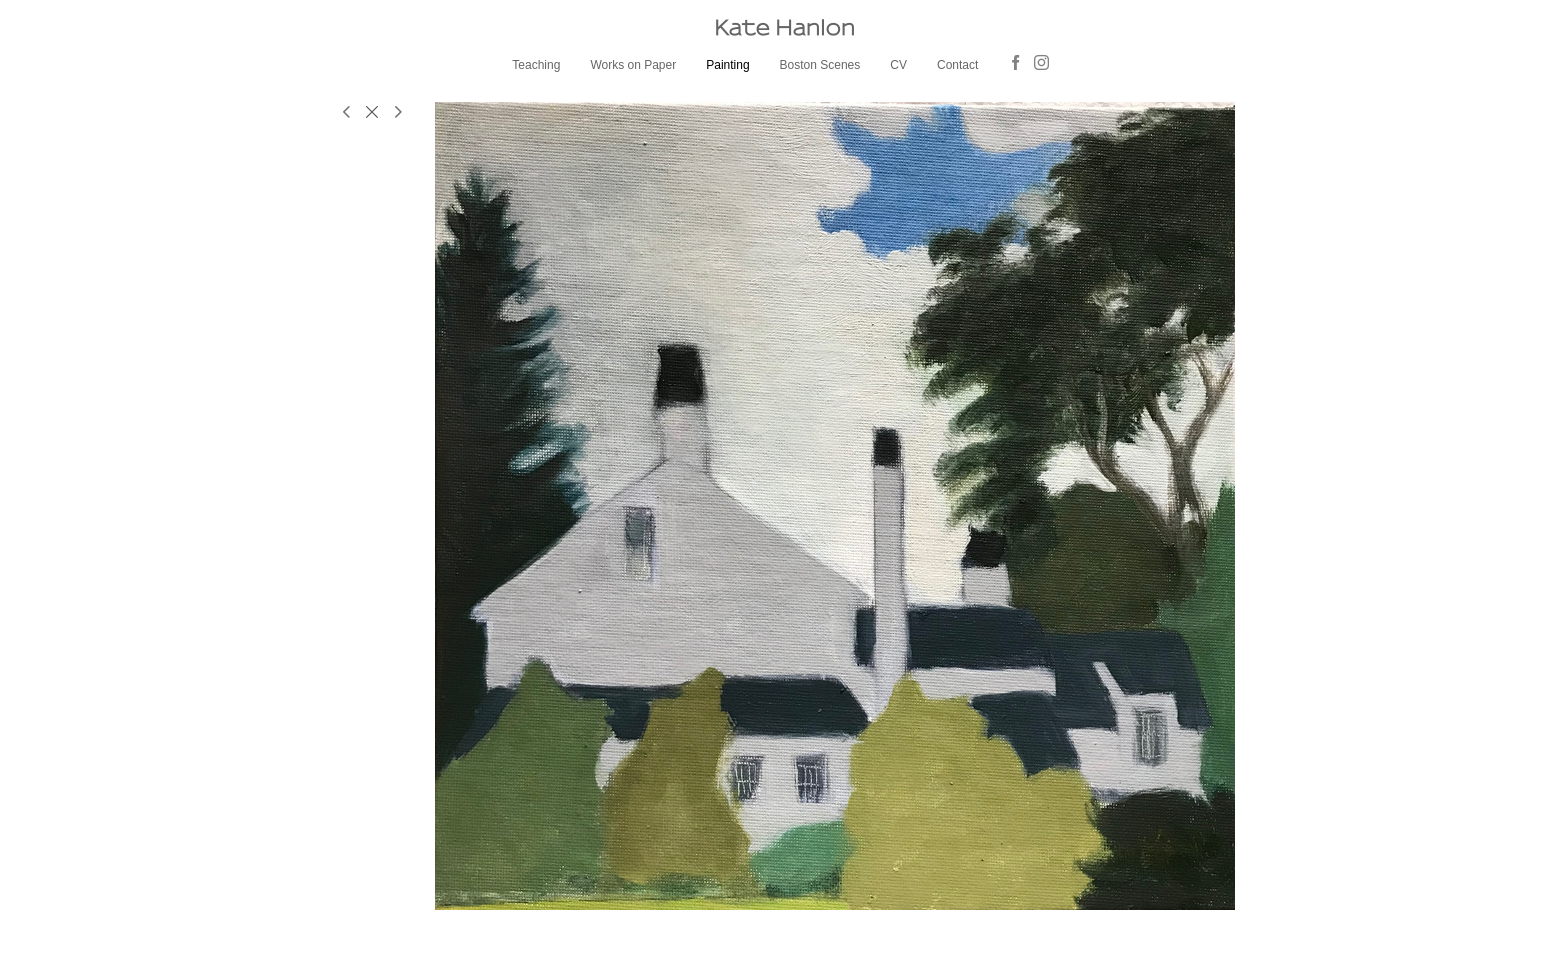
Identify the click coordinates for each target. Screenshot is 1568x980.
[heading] (784, 27)
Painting (727, 65)
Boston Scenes (820, 65)
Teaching (536, 65)
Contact (957, 65)
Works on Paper (633, 65)
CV (898, 65)
